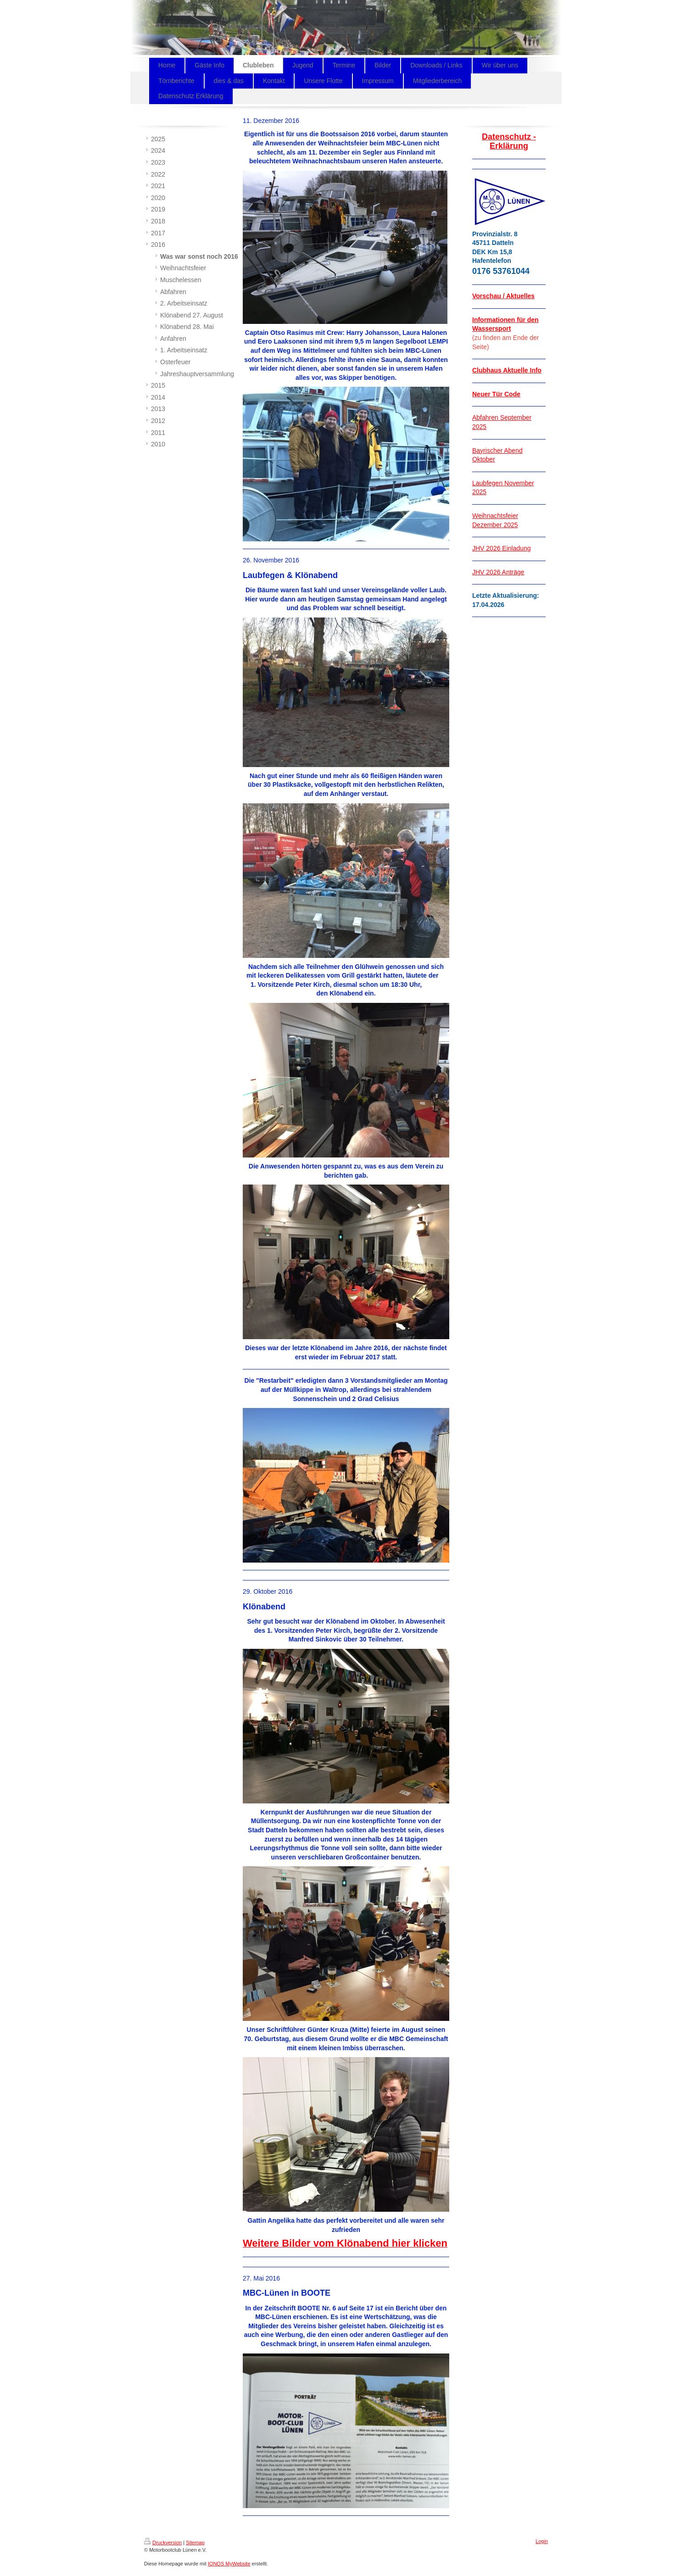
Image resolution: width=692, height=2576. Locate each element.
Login (542, 2541)
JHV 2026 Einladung (501, 548)
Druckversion (163, 2542)
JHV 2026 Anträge (498, 572)
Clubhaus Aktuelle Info (506, 370)
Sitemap (195, 2542)
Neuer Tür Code (496, 394)
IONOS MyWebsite (229, 2563)
